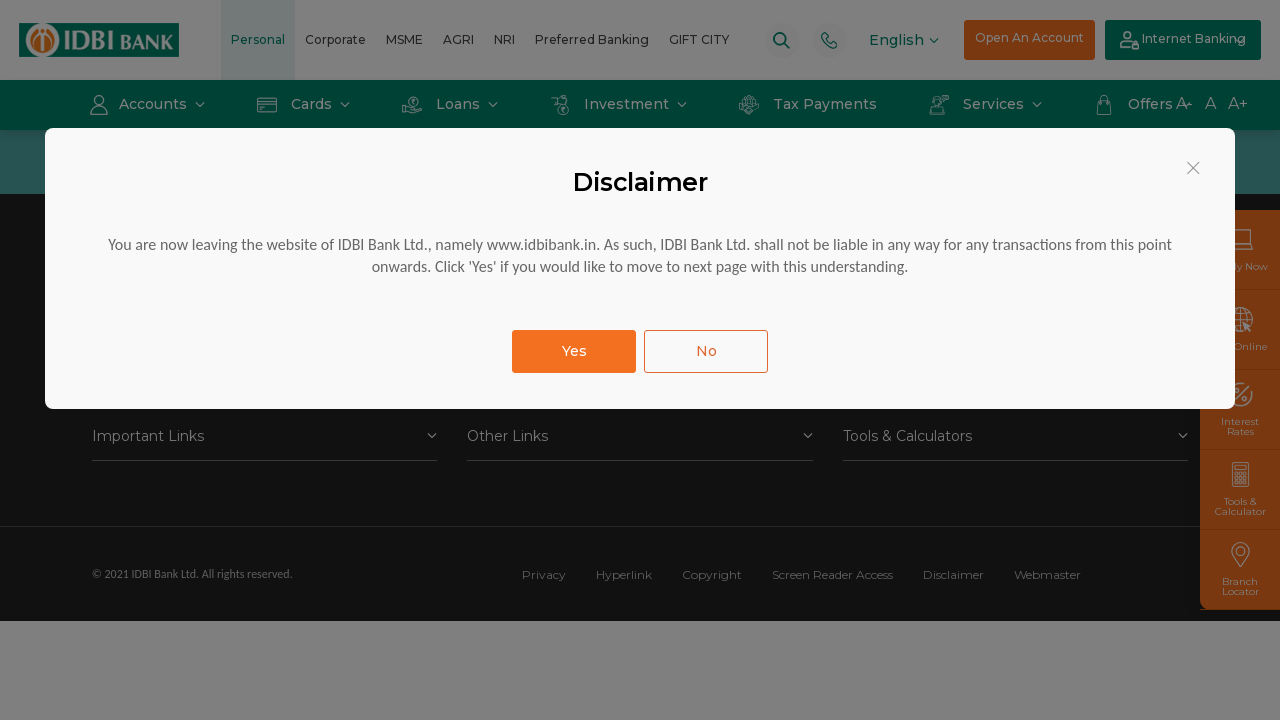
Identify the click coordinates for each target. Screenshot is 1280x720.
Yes (574, 351)
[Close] (1193, 168)
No (706, 351)
